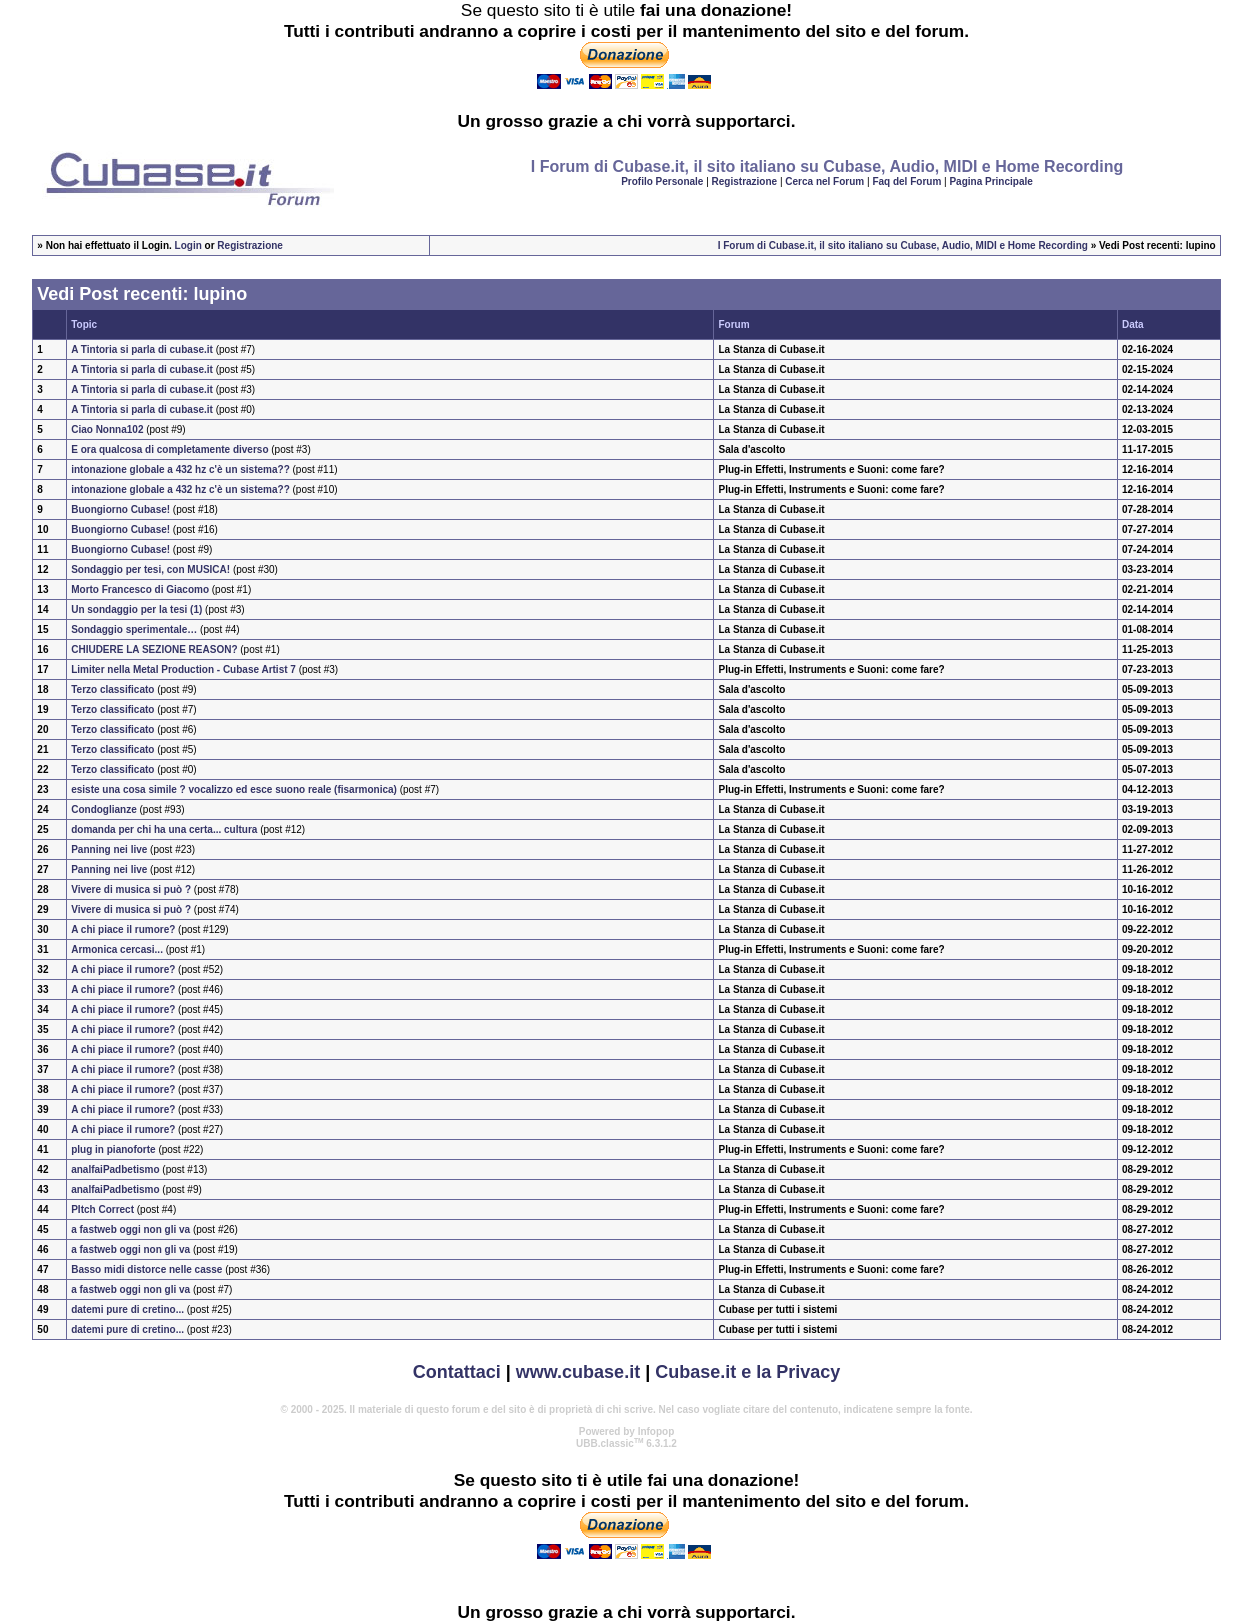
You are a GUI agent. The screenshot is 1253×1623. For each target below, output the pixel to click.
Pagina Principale (990, 181)
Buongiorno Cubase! (120, 509)
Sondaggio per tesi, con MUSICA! (150, 569)
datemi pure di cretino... (127, 1309)
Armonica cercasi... (117, 949)
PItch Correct (102, 1209)
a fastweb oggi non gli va (130, 1229)
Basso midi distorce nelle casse (146, 1269)
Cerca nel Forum (824, 181)
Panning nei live (109, 849)
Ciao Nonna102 (107, 429)
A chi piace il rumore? (123, 929)
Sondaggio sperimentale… (134, 629)
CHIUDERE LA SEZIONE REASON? (154, 649)
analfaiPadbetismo (115, 1169)
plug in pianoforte (113, 1149)
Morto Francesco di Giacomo (140, 589)
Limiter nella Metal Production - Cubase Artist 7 (183, 669)
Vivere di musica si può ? (131, 889)
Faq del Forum (906, 181)
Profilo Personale (662, 181)
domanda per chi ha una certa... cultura (164, 829)
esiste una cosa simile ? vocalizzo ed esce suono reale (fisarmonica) (234, 789)
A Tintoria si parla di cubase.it (142, 349)
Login (188, 245)
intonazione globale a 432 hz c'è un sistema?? (180, 469)
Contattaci (457, 1372)
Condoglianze (104, 809)
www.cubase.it (578, 1372)
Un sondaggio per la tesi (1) (136, 609)
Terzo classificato (112, 689)
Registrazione (745, 181)
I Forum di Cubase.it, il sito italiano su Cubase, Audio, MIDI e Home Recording (903, 245)
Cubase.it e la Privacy (747, 1372)
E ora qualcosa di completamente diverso (169, 449)
